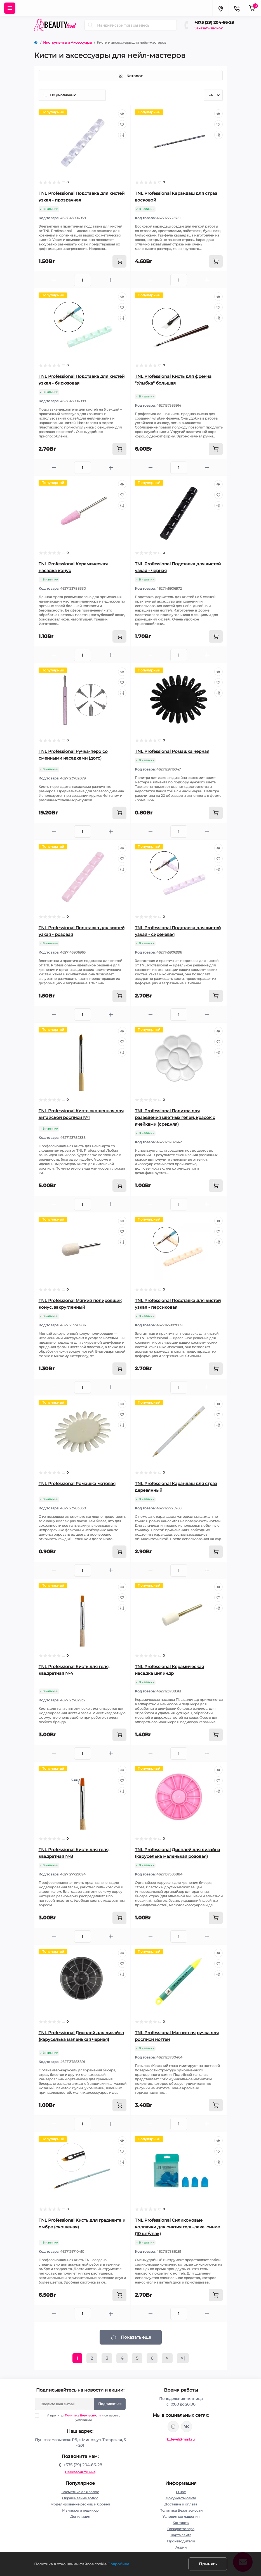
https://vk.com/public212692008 (186, 2426)
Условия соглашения (181, 2516)
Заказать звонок (208, 28)
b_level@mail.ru (181, 2439)
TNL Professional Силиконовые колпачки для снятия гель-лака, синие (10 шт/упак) (177, 2226)
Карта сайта (181, 2535)
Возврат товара (180, 2529)
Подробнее (118, 2564)
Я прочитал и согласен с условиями (81, 2417)
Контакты (181, 2523)
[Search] (90, 25)
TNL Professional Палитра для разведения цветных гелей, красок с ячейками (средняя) (175, 1117)
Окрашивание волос (80, 2498)
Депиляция (80, 2516)
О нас (181, 2492)
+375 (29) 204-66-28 (214, 22)
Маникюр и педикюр (80, 2510)
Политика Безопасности (83, 2415)
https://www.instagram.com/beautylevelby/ (173, 2426)
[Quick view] (122, 113)
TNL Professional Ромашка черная (172, 751)
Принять (208, 2563)
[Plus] (111, 280)
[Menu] (9, 8)
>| (183, 2358)
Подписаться (109, 2404)
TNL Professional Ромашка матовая (77, 1483)
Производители (181, 2541)
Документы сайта (181, 2498)
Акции (181, 2547)
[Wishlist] (122, 124)
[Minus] (54, 280)
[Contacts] (237, 8)
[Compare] (122, 135)
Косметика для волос (80, 2492)
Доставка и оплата (180, 2504)
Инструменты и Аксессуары (67, 42)
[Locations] (220, 8)
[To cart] (119, 261)
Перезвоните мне (80, 2472)
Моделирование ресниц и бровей (80, 2504)
